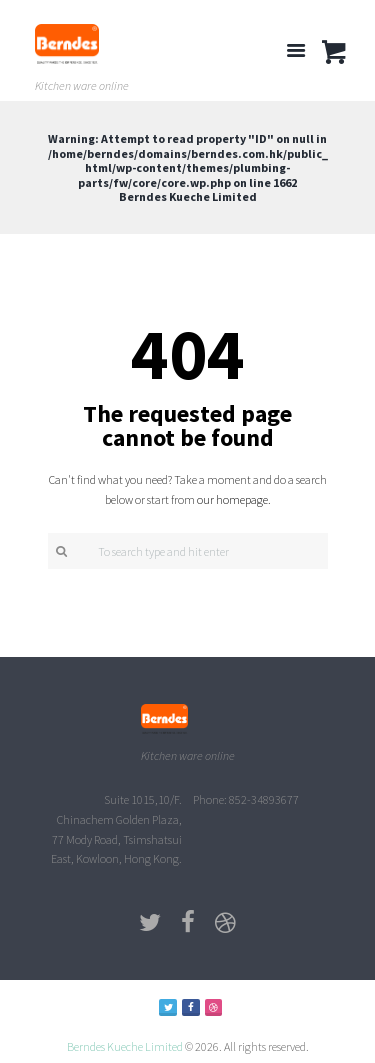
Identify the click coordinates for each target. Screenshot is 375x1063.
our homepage (232, 499)
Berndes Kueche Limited (125, 1046)
